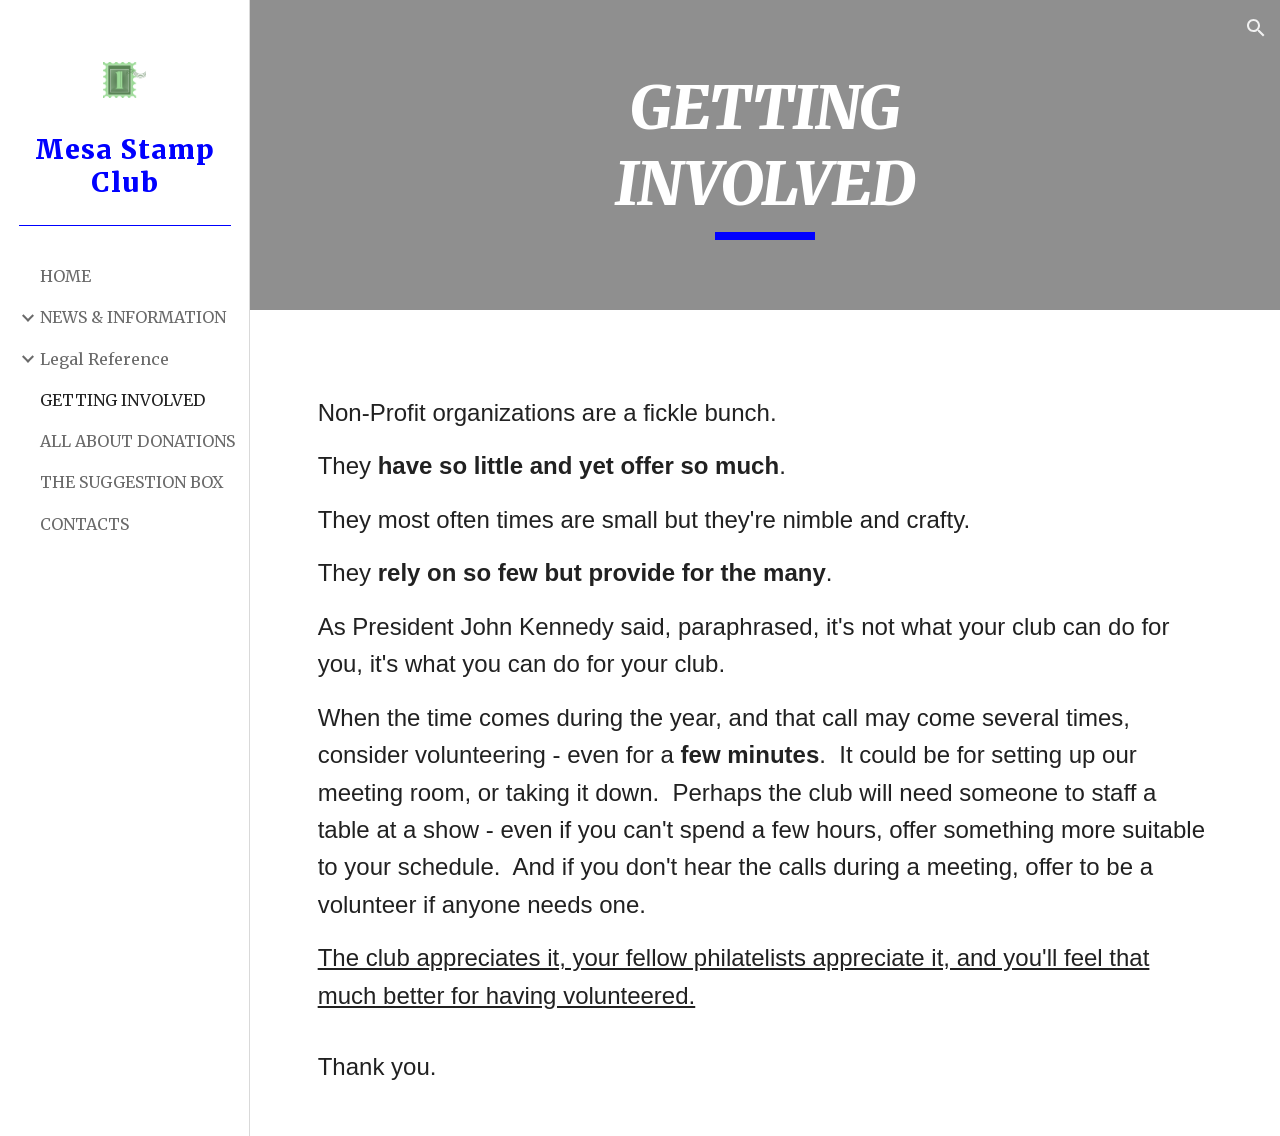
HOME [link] (65, 276)
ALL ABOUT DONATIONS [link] (137, 441)
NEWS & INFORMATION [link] (133, 317)
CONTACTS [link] (84, 524)
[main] (764, 154)
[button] (1256, 28)
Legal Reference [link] (104, 359)
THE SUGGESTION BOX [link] (131, 482)
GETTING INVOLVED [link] (122, 400)
